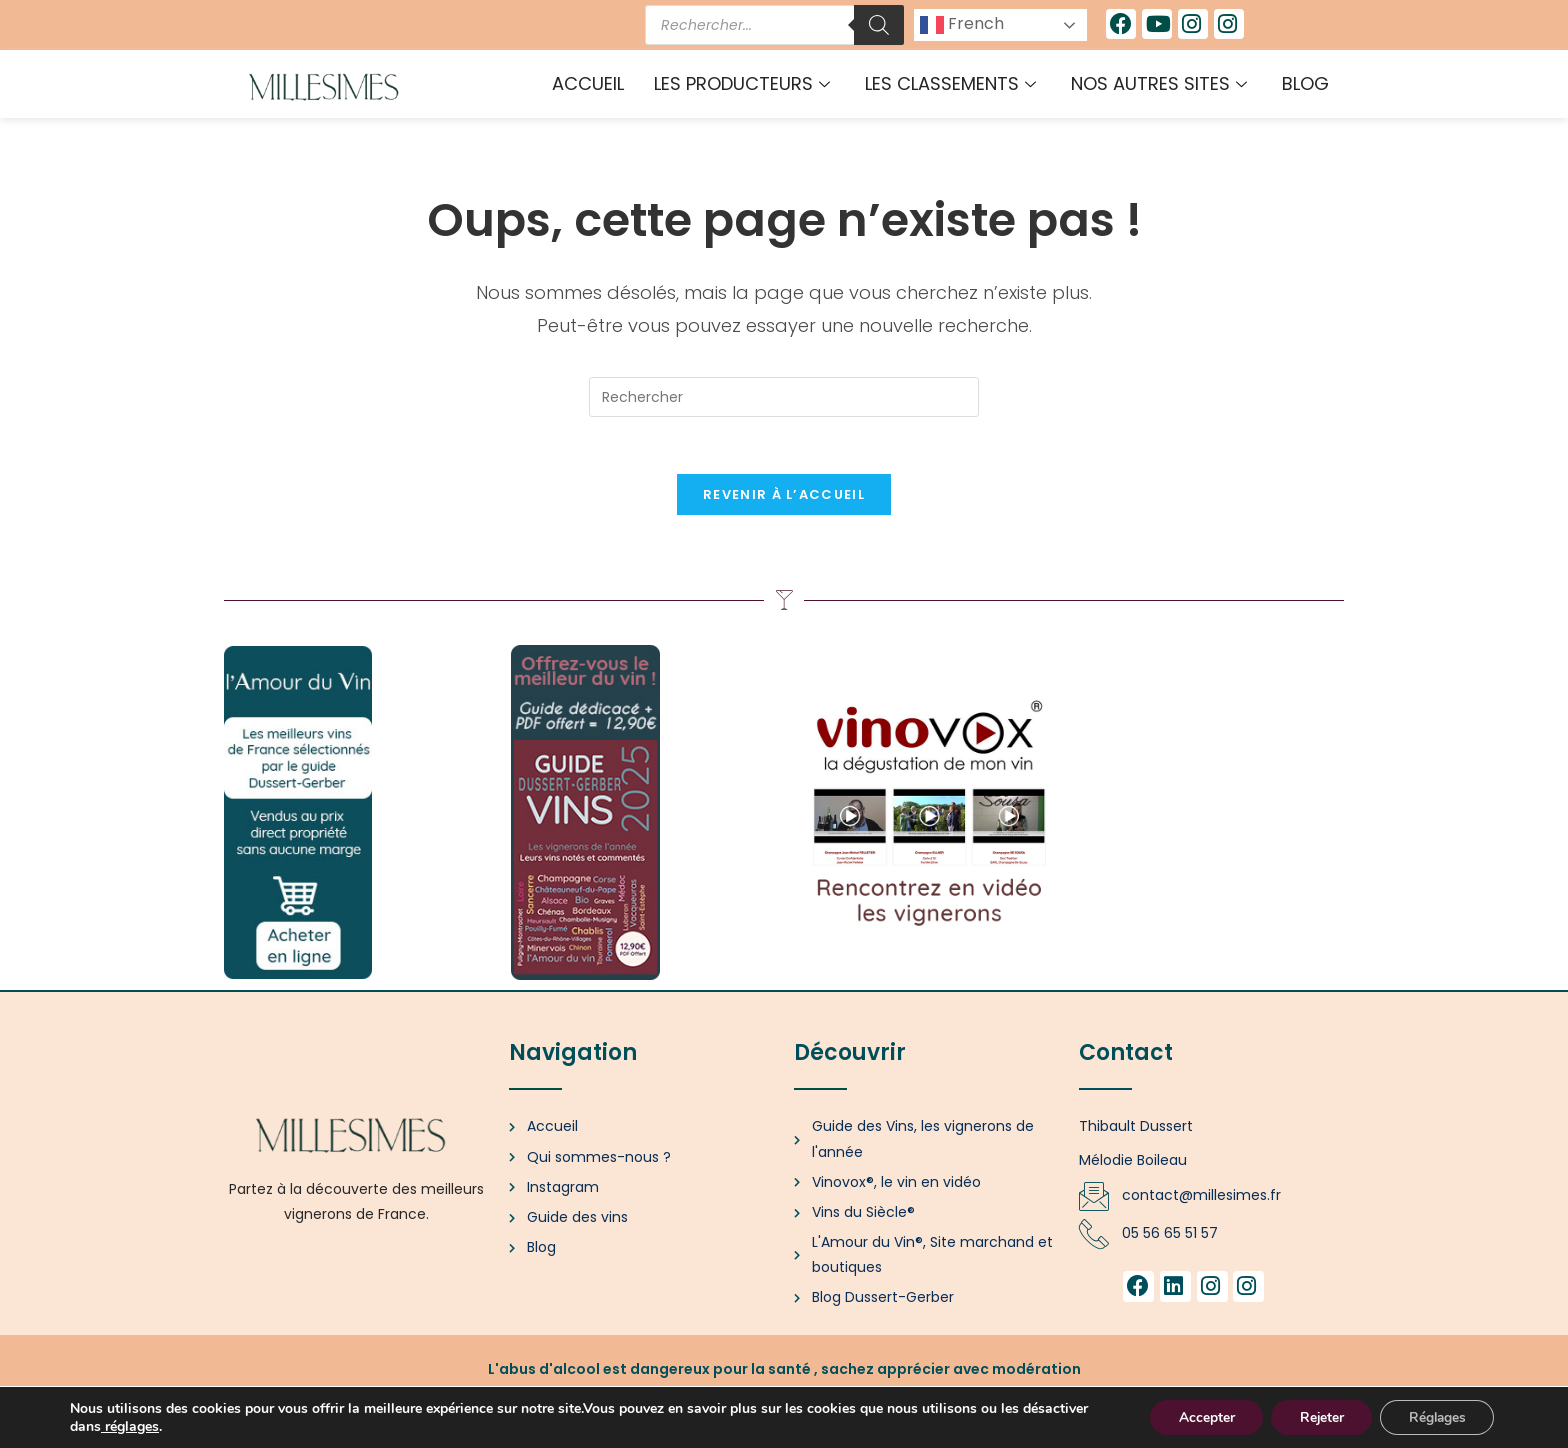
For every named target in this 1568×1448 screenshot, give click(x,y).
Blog (1305, 83)
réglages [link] (201, 1425)
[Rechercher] (879, 25)
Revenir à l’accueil (784, 497)
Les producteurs (744, 83)
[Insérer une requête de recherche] (784, 397)
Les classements (953, 83)
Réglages (1434, 1416)
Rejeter (1314, 1416)
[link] (172, 1425)
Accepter (1196, 1416)
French (962, 24)
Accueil (588, 83)
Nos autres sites (1161, 83)
